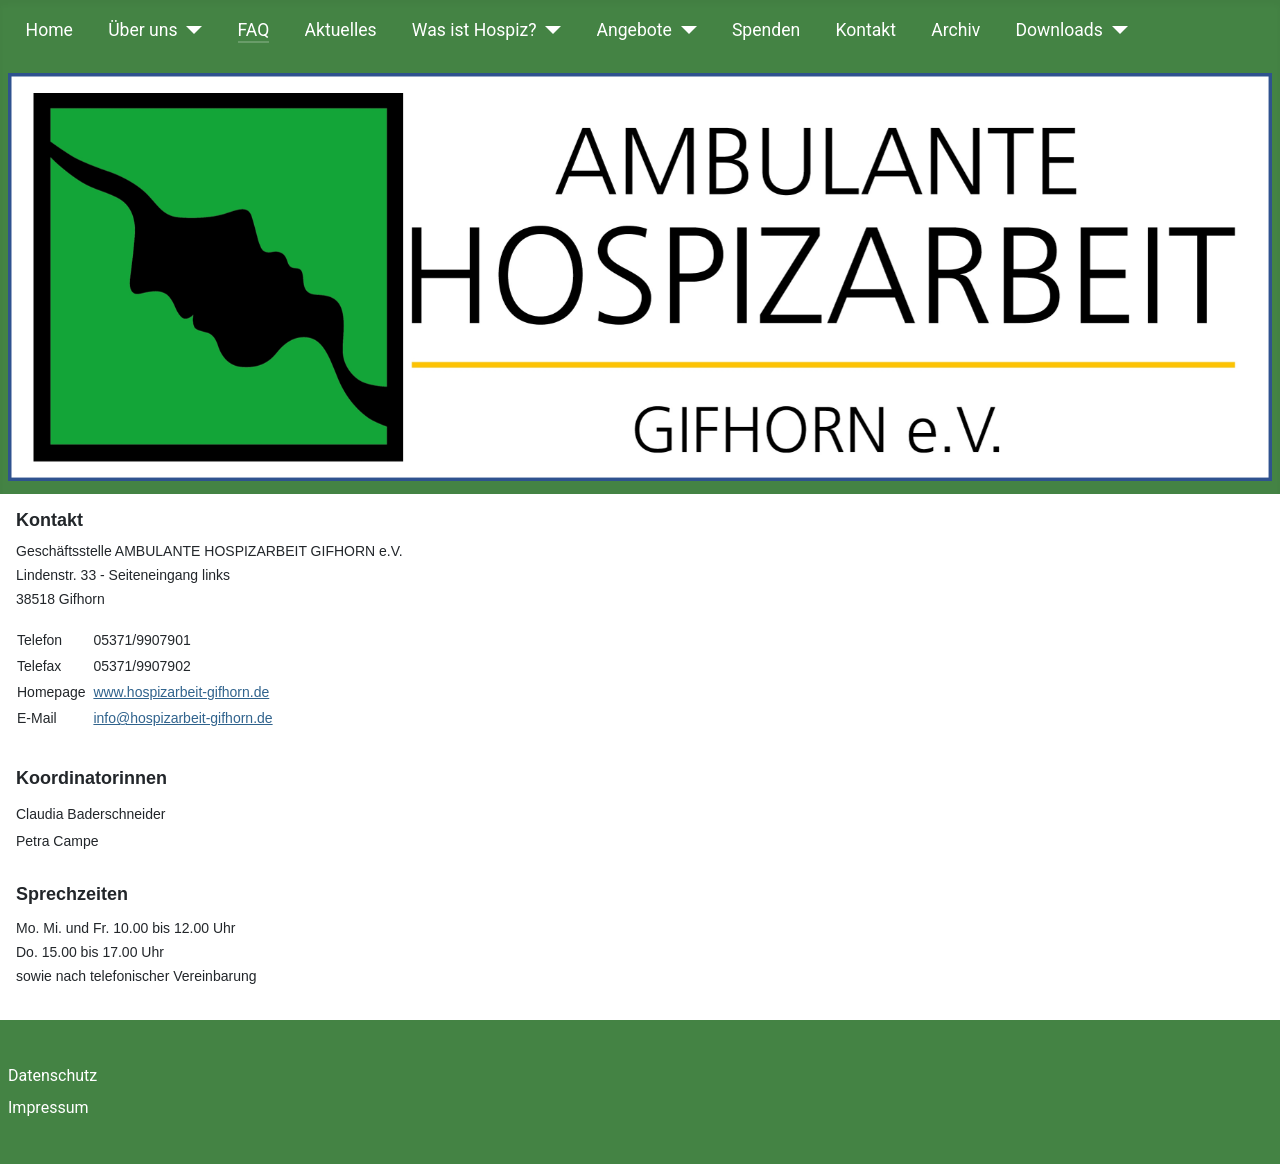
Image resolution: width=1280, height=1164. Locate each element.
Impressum (48, 1107)
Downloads (1058, 30)
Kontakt (865, 30)
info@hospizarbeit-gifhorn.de (182, 718)
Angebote (634, 30)
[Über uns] (190, 30)
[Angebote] (684, 30)
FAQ (254, 30)
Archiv (955, 30)
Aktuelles (341, 30)
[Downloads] (1115, 30)
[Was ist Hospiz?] (549, 30)
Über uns (142, 30)
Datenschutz (52, 1075)
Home (49, 30)
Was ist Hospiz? (474, 30)
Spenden (766, 30)
